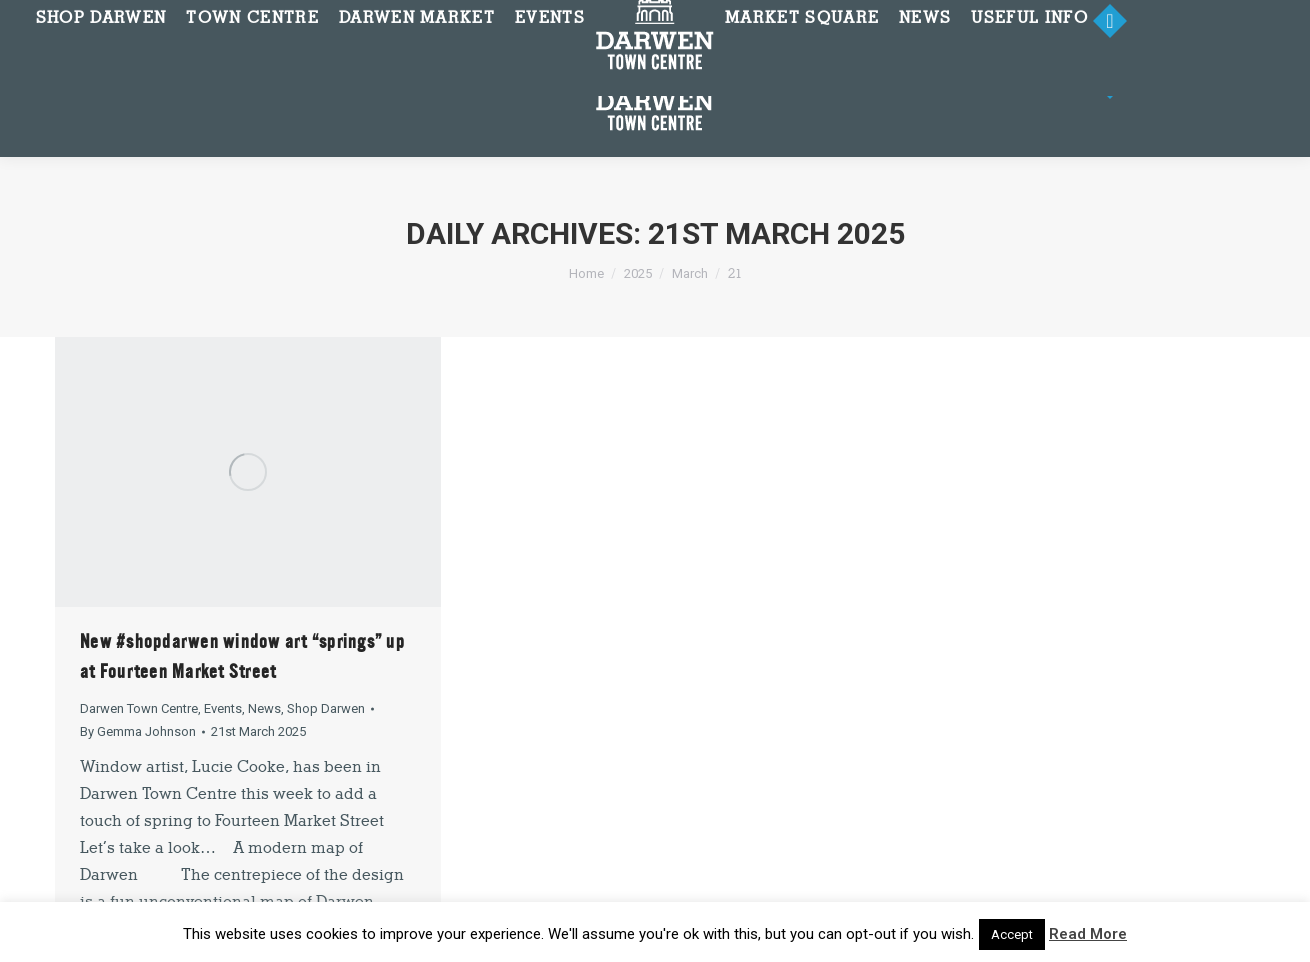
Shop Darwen (326, 708)
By (138, 731)
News (264, 708)
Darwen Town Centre (139, 708)
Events (223, 708)
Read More (1088, 934)
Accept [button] (1012, 934)
